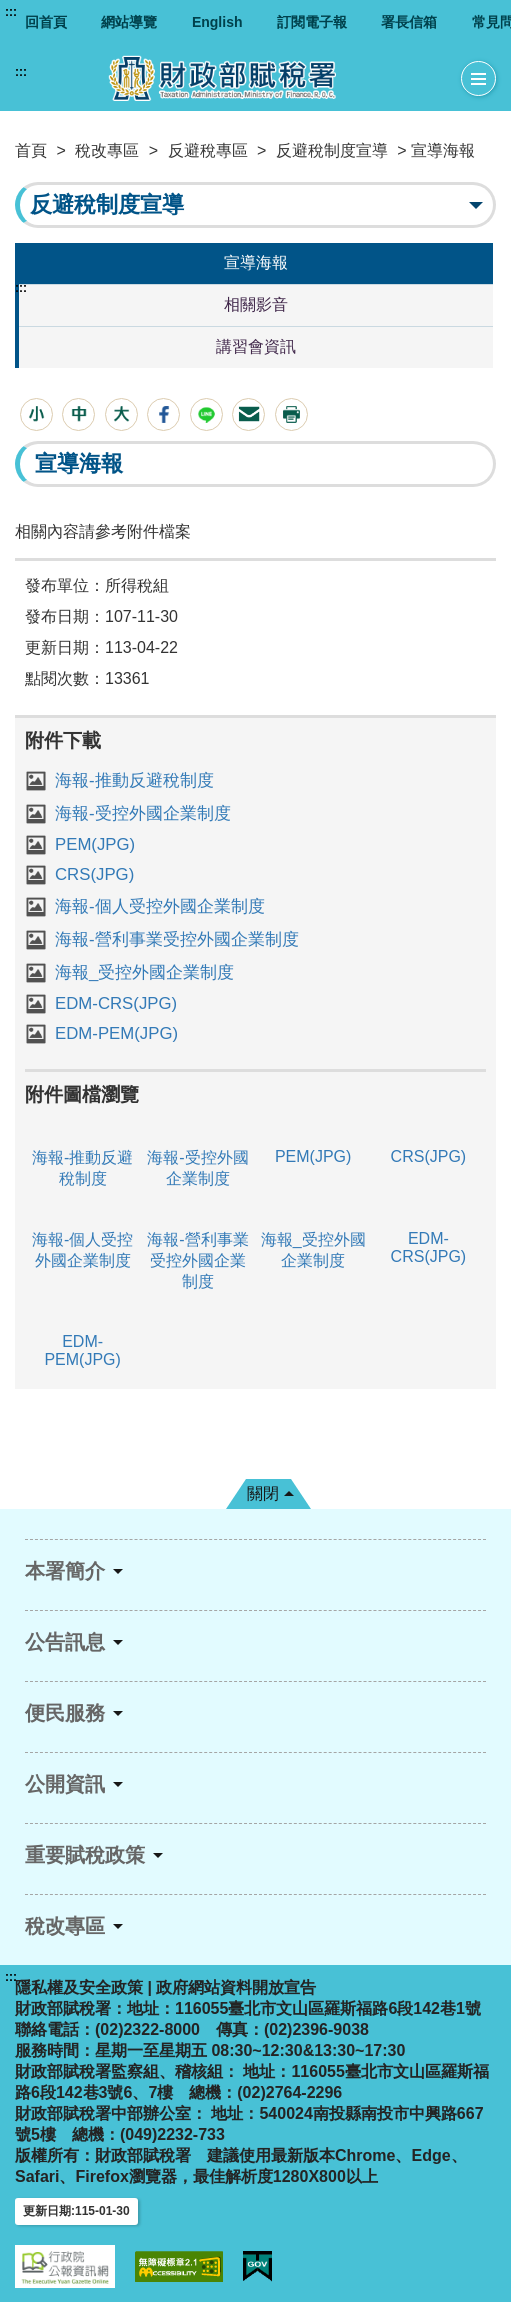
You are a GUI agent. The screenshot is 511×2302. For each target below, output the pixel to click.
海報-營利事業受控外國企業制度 (177, 939)
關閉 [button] (263, 1493)
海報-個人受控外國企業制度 (160, 906)
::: (11, 12)
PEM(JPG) (95, 844)
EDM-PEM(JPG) (116, 1033)
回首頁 (46, 22)
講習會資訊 (256, 346)
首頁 (31, 150)
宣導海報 (256, 262)
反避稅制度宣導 (332, 150)
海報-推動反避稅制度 (134, 780)
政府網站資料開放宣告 (236, 1987)
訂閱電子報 (312, 22)
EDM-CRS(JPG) (116, 1003)
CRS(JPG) (94, 874)
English (217, 22)
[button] (36, 414)
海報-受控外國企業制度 (143, 813)
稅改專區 (107, 150)
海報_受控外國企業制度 (144, 972)
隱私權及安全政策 (79, 1987)
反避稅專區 (208, 150)
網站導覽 (129, 22)
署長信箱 (409, 22)
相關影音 (256, 304)
